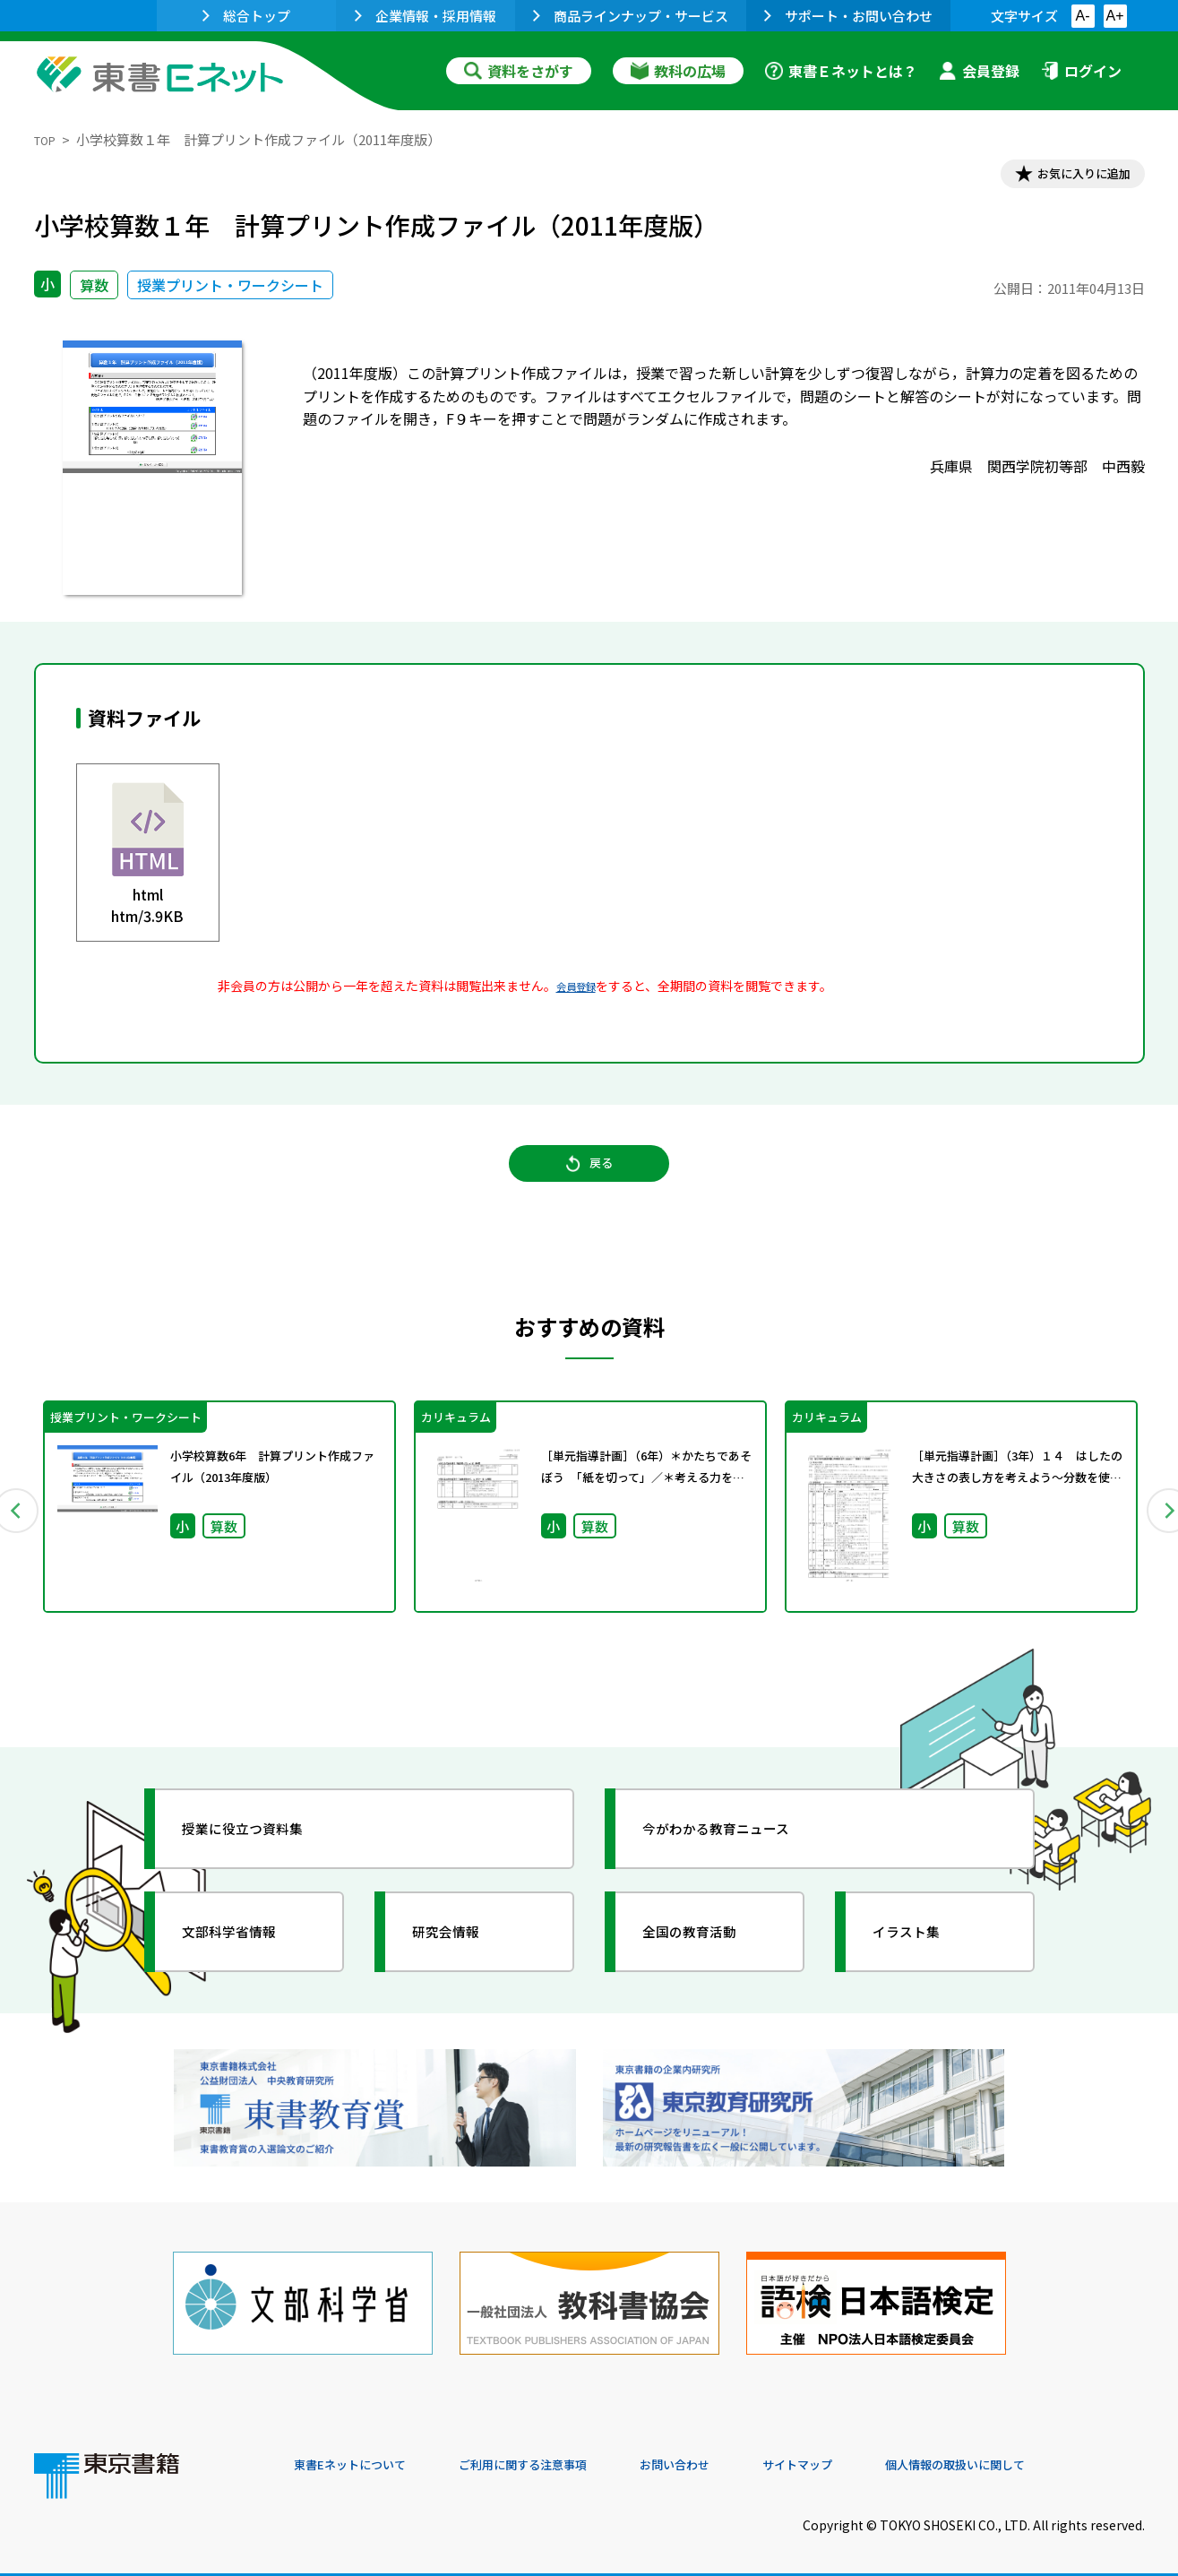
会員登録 (979, 71)
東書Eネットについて (363, 2454)
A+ (1114, 15)
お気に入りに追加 (1067, 177)
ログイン (1081, 71)
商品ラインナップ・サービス (630, 15)
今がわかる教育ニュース (739, 1853)
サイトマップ (877, 2454)
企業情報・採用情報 (425, 15)
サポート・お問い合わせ (848, 15)
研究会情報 (461, 1957)
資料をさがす (518, 71)
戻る (589, 1183)
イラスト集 (921, 1957)
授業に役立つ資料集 (263, 1853)
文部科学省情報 (247, 1957)
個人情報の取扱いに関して (1059, 2454)
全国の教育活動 (707, 1957)
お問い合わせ (738, 2454)
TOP (48, 139)
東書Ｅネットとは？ (841, 71)
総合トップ (246, 15)
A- (1083, 15)
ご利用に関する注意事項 (563, 2454)
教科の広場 (678, 71)
